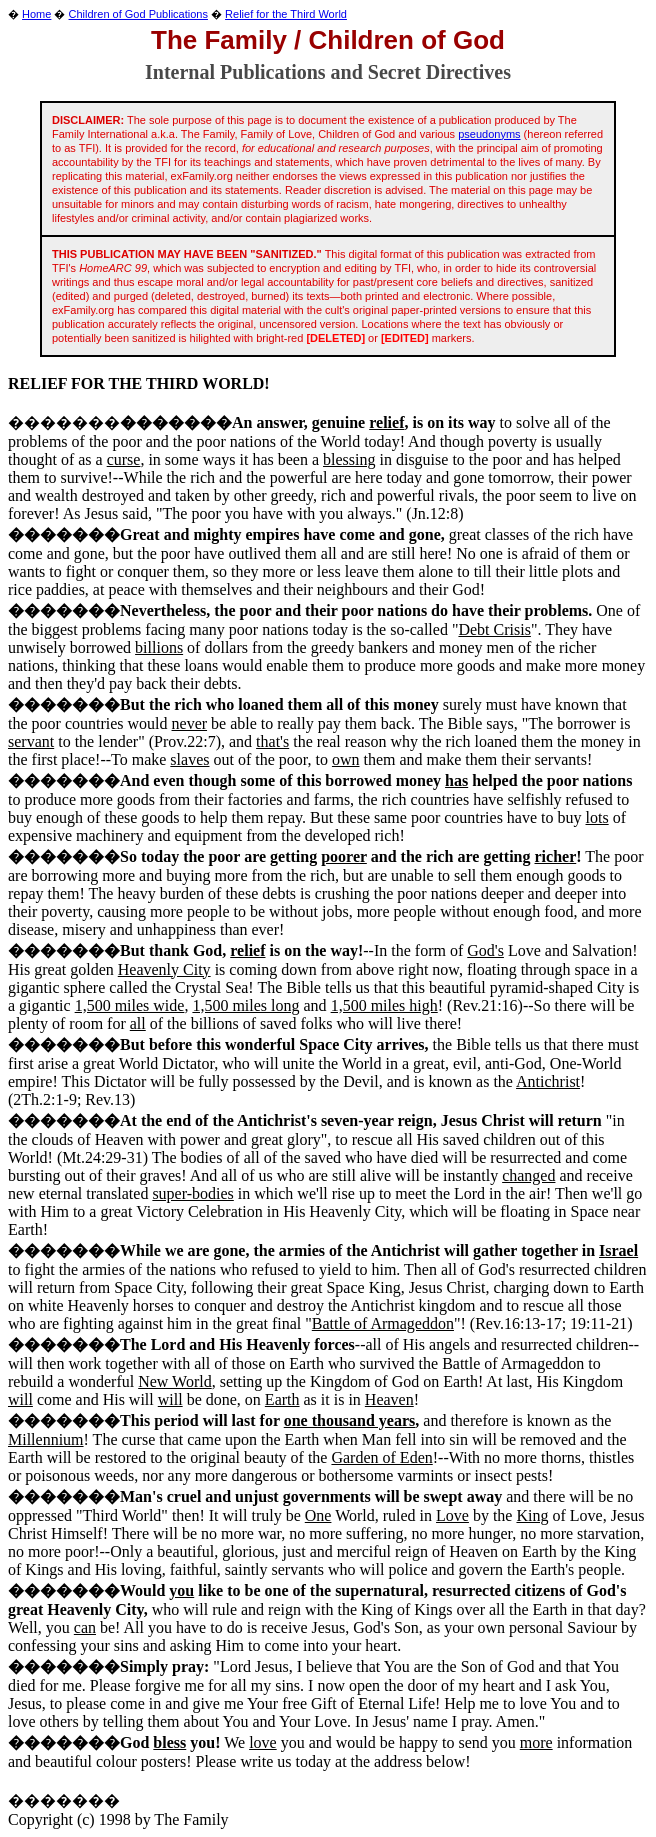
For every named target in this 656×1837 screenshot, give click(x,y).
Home (36, 14)
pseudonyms (489, 134)
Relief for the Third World (286, 14)
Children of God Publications (138, 14)
